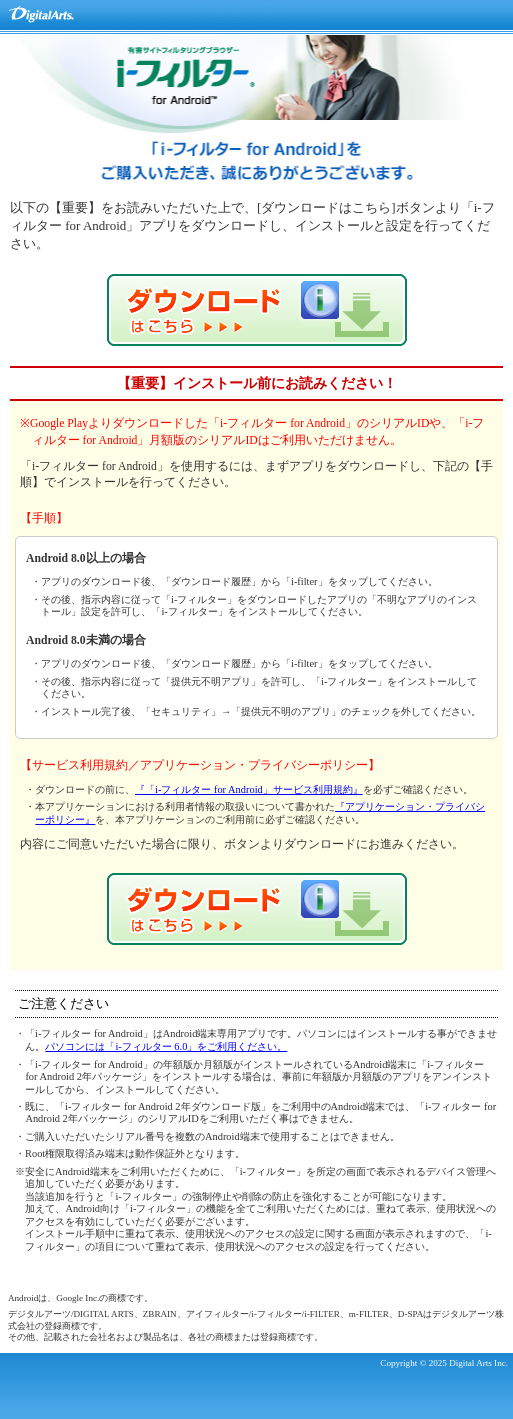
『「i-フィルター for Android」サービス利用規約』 (249, 789)
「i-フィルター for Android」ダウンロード (257, 310)
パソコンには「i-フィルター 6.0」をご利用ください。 (166, 1046)
